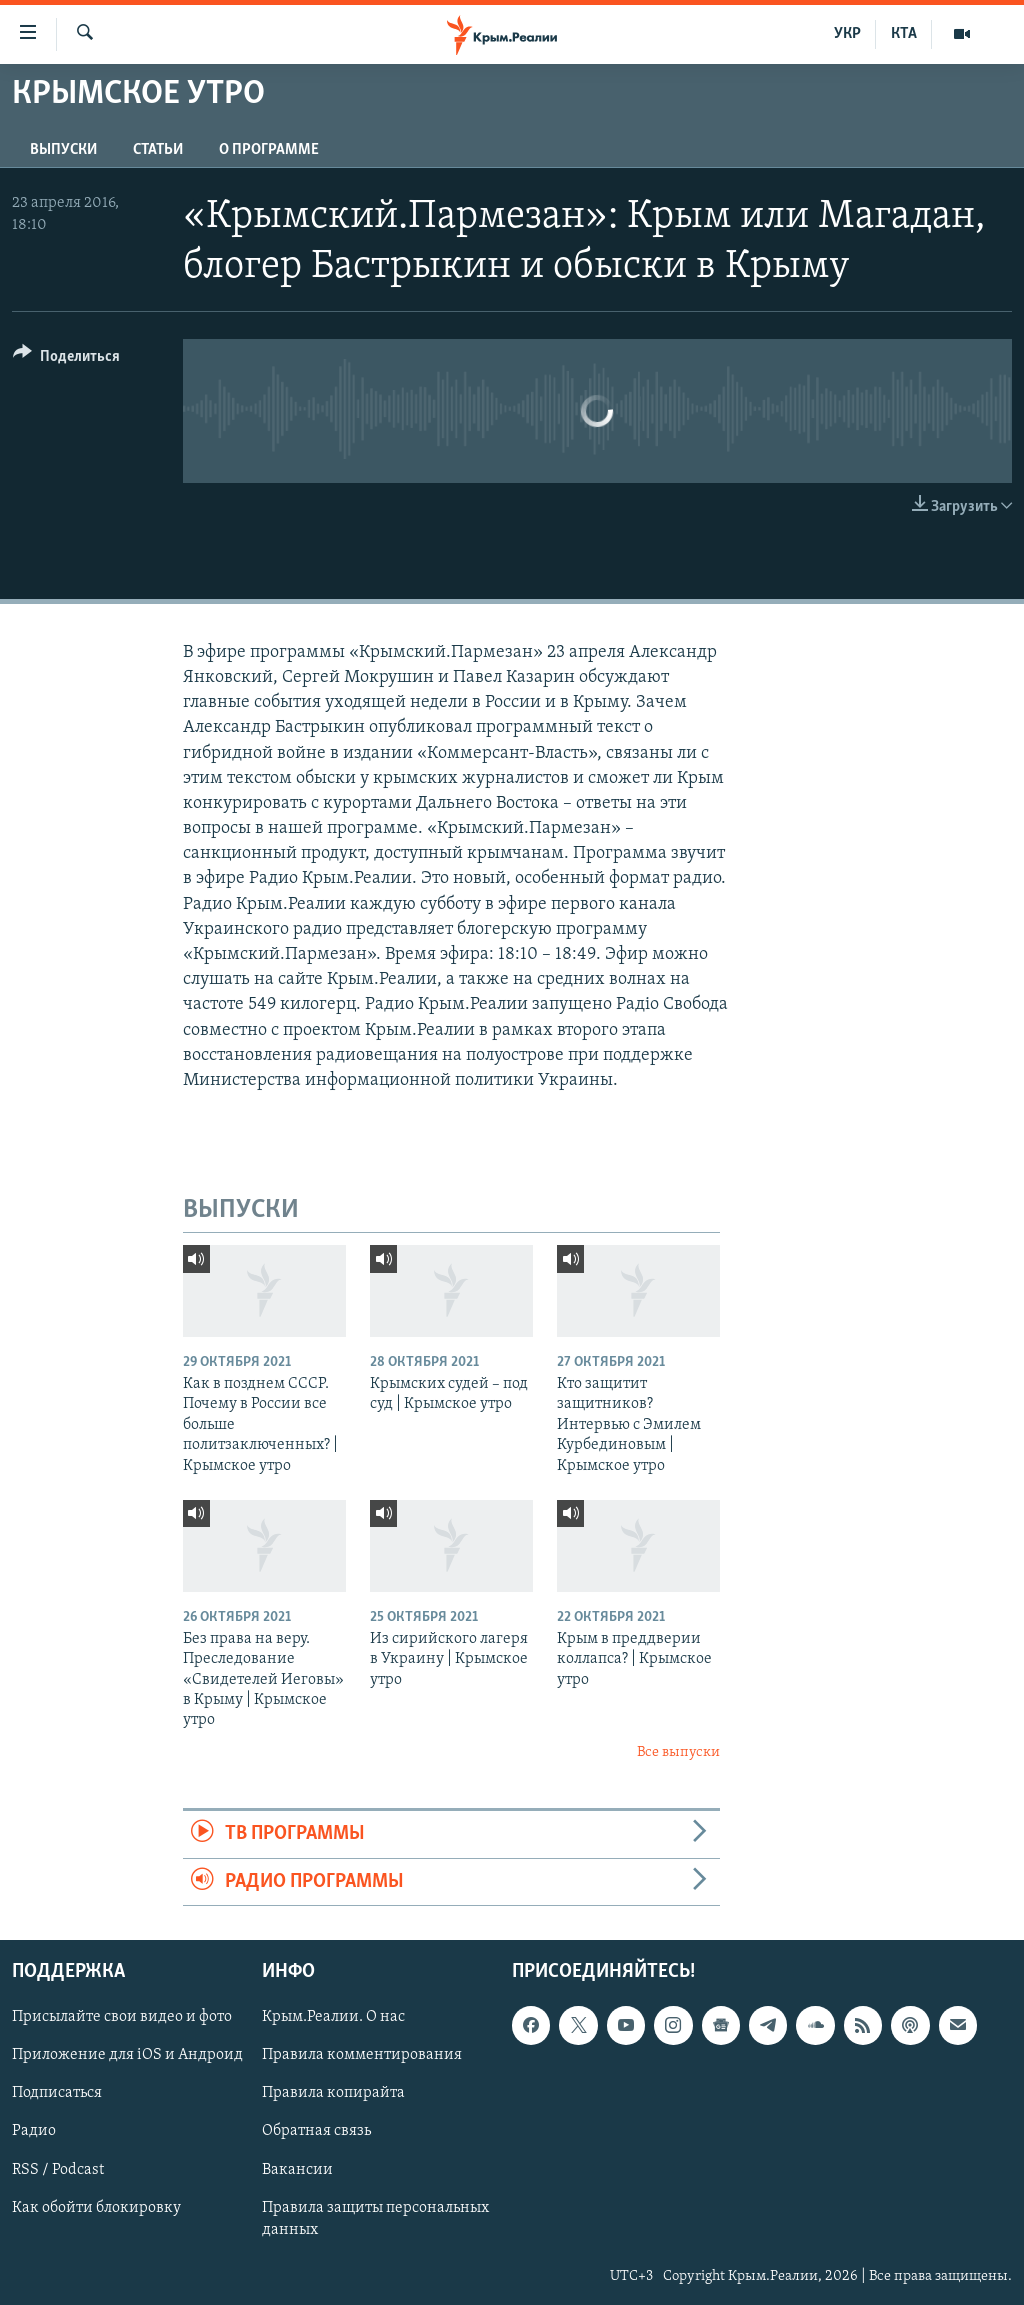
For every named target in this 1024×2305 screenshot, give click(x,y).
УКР (847, 34)
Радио (34, 2131)
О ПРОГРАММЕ (269, 150)
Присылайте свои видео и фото (122, 2017)
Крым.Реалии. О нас (333, 2017)
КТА (904, 34)
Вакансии (297, 2169)
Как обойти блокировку (96, 2208)
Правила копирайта (333, 2093)
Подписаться (57, 2093)
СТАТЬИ (158, 150)
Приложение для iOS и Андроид (127, 2055)
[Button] (66, 359)
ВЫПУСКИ (63, 150)
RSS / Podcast (58, 2169)
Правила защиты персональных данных (375, 2219)
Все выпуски (678, 1752)
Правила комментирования (362, 2055)
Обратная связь (316, 2131)
